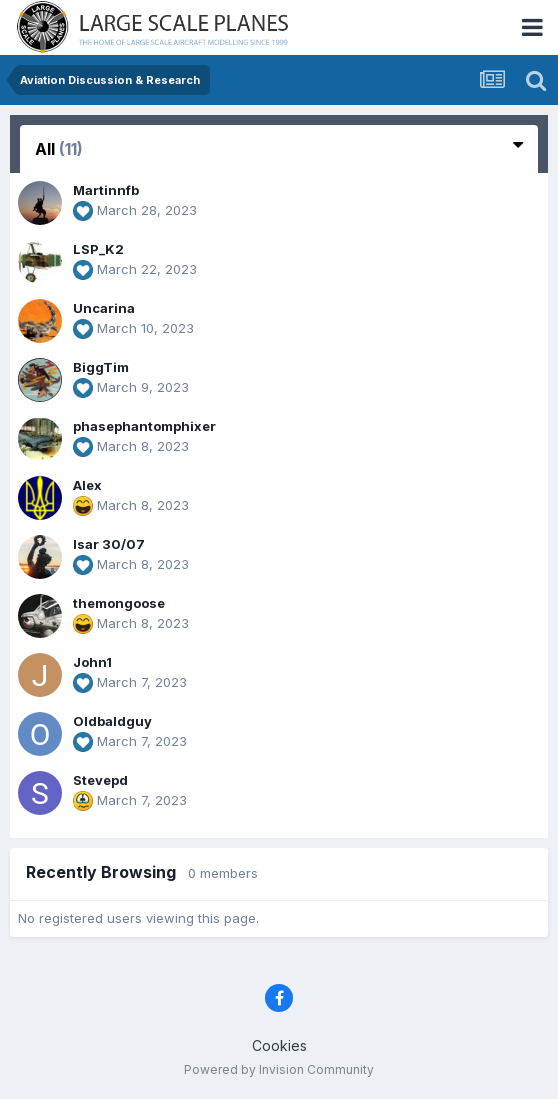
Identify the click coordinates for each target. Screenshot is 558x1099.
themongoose (119, 603)
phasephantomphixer (144, 426)
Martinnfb (106, 190)
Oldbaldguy (112, 721)
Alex (87, 485)
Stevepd (100, 780)
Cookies (279, 1045)
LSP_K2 (98, 249)
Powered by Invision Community (279, 1069)
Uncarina (104, 308)
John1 (92, 662)
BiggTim (101, 367)
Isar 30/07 (109, 544)
